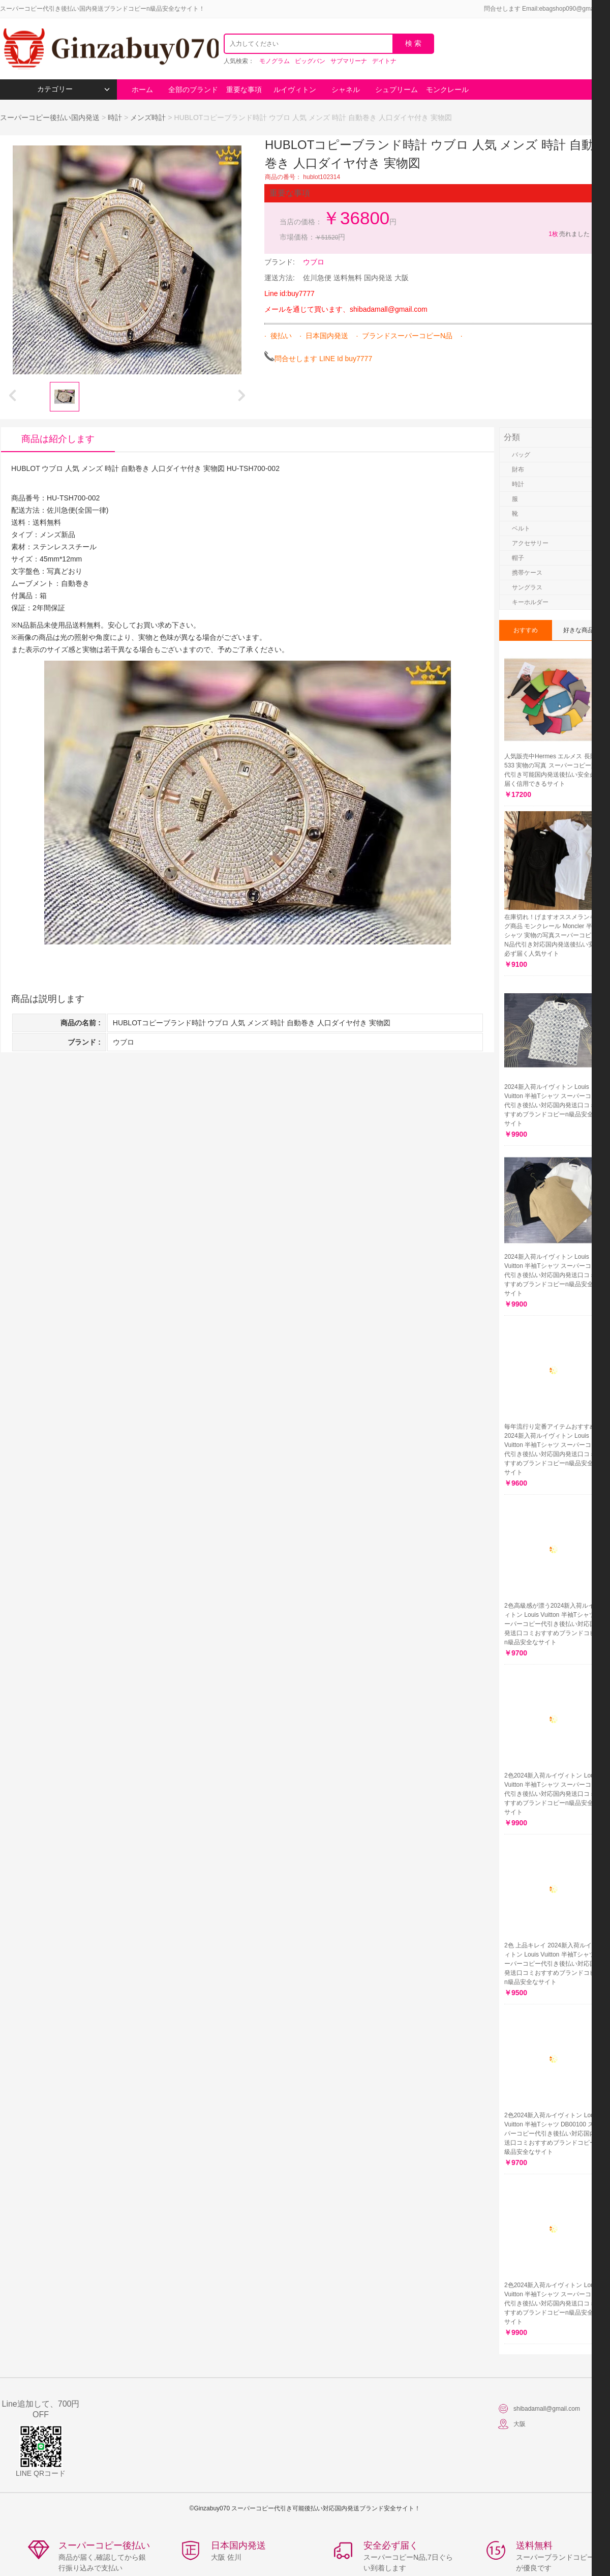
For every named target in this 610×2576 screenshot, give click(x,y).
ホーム (142, 89)
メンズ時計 (148, 117)
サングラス (527, 587)
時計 (115, 117)
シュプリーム (396, 89)
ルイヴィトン (294, 89)
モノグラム (274, 61)
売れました (568, 234)
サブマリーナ (348, 61)
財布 (518, 469)
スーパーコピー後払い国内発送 (51, 117)
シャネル (345, 89)
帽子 (518, 557)
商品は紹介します (58, 439)
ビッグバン (310, 61)
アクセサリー (530, 543)
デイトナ (384, 61)
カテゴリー (73, 89)
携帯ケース (527, 572)
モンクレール (447, 89)
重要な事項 (244, 89)
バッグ (521, 454)
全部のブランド (193, 89)
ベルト (521, 528)
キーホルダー (530, 602)
